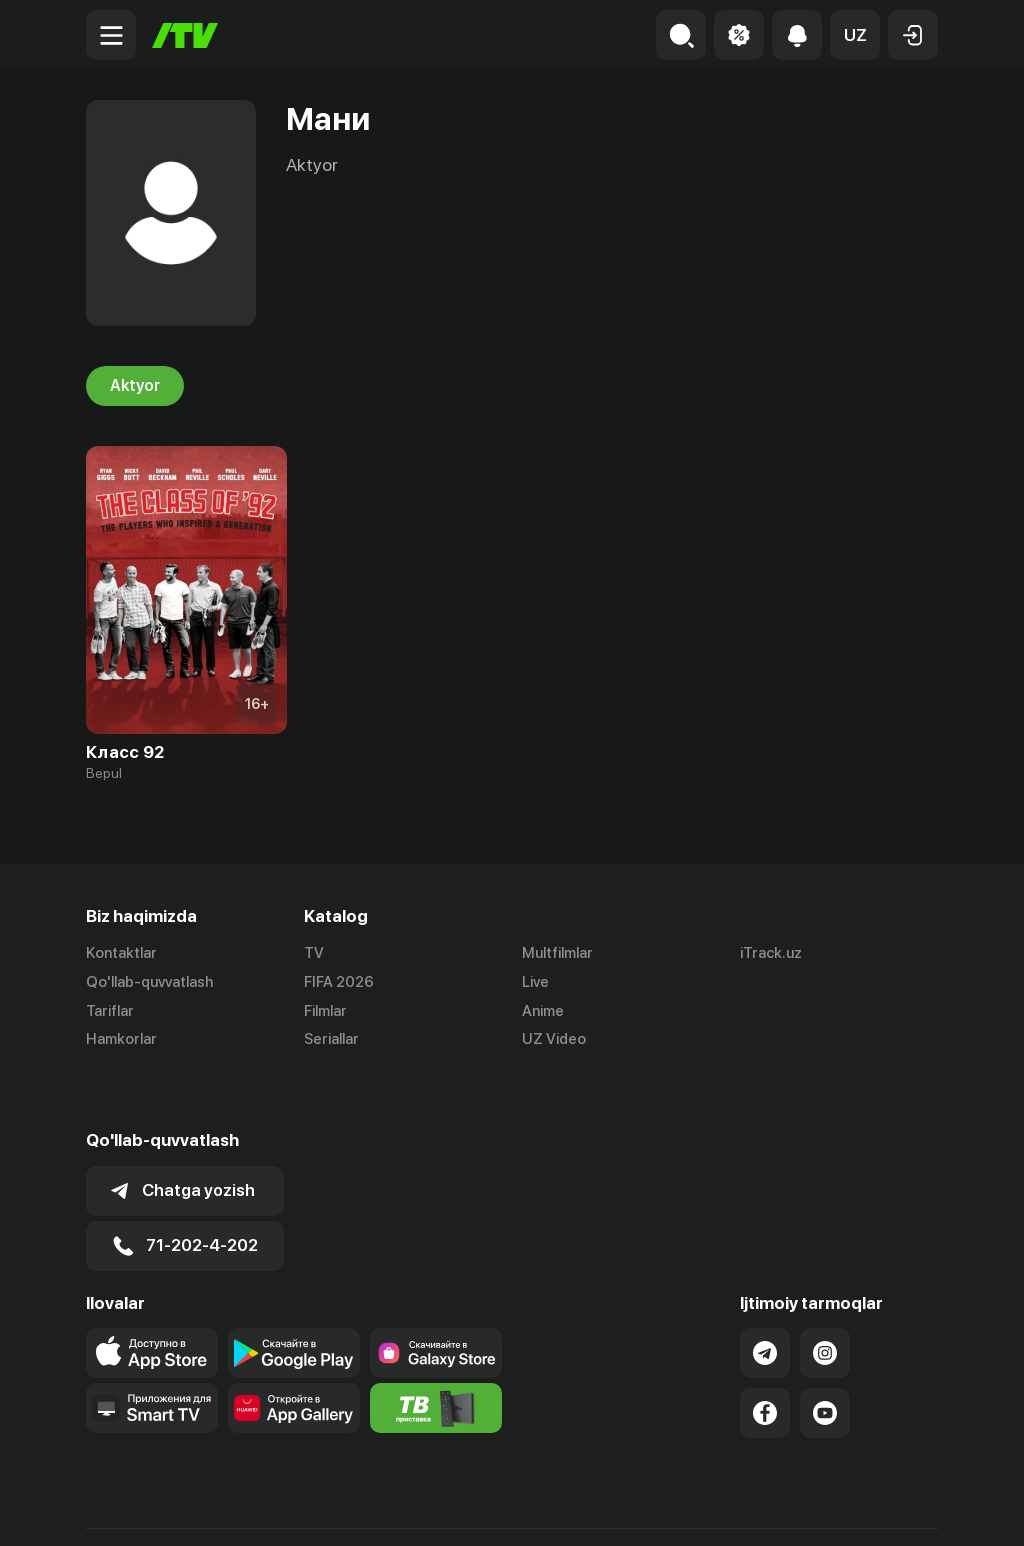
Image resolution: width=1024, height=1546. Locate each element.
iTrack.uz (771, 953)
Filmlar (325, 1011)
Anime (543, 1011)
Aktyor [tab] (135, 386)
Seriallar (331, 1040)
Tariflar (110, 1011)
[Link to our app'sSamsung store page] (436, 1297)
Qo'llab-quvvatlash (149, 982)
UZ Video (554, 1040)
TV (314, 953)
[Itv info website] (436, 1352)
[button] (855, 35)
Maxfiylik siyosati (880, 1509)
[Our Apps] (152, 1352)
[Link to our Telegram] (765, 1297)
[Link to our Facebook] (765, 1357)
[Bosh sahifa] (185, 35)
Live (535, 982)
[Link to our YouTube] (825, 1357)
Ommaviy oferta (744, 1509)
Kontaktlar (121, 953)
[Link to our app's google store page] (294, 1297)
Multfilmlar (557, 953)
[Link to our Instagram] (825, 1297)
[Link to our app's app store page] (152, 1297)
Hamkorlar (121, 1040)
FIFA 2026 (339, 982)
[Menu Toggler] (111, 35)
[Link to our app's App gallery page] (294, 1352)
